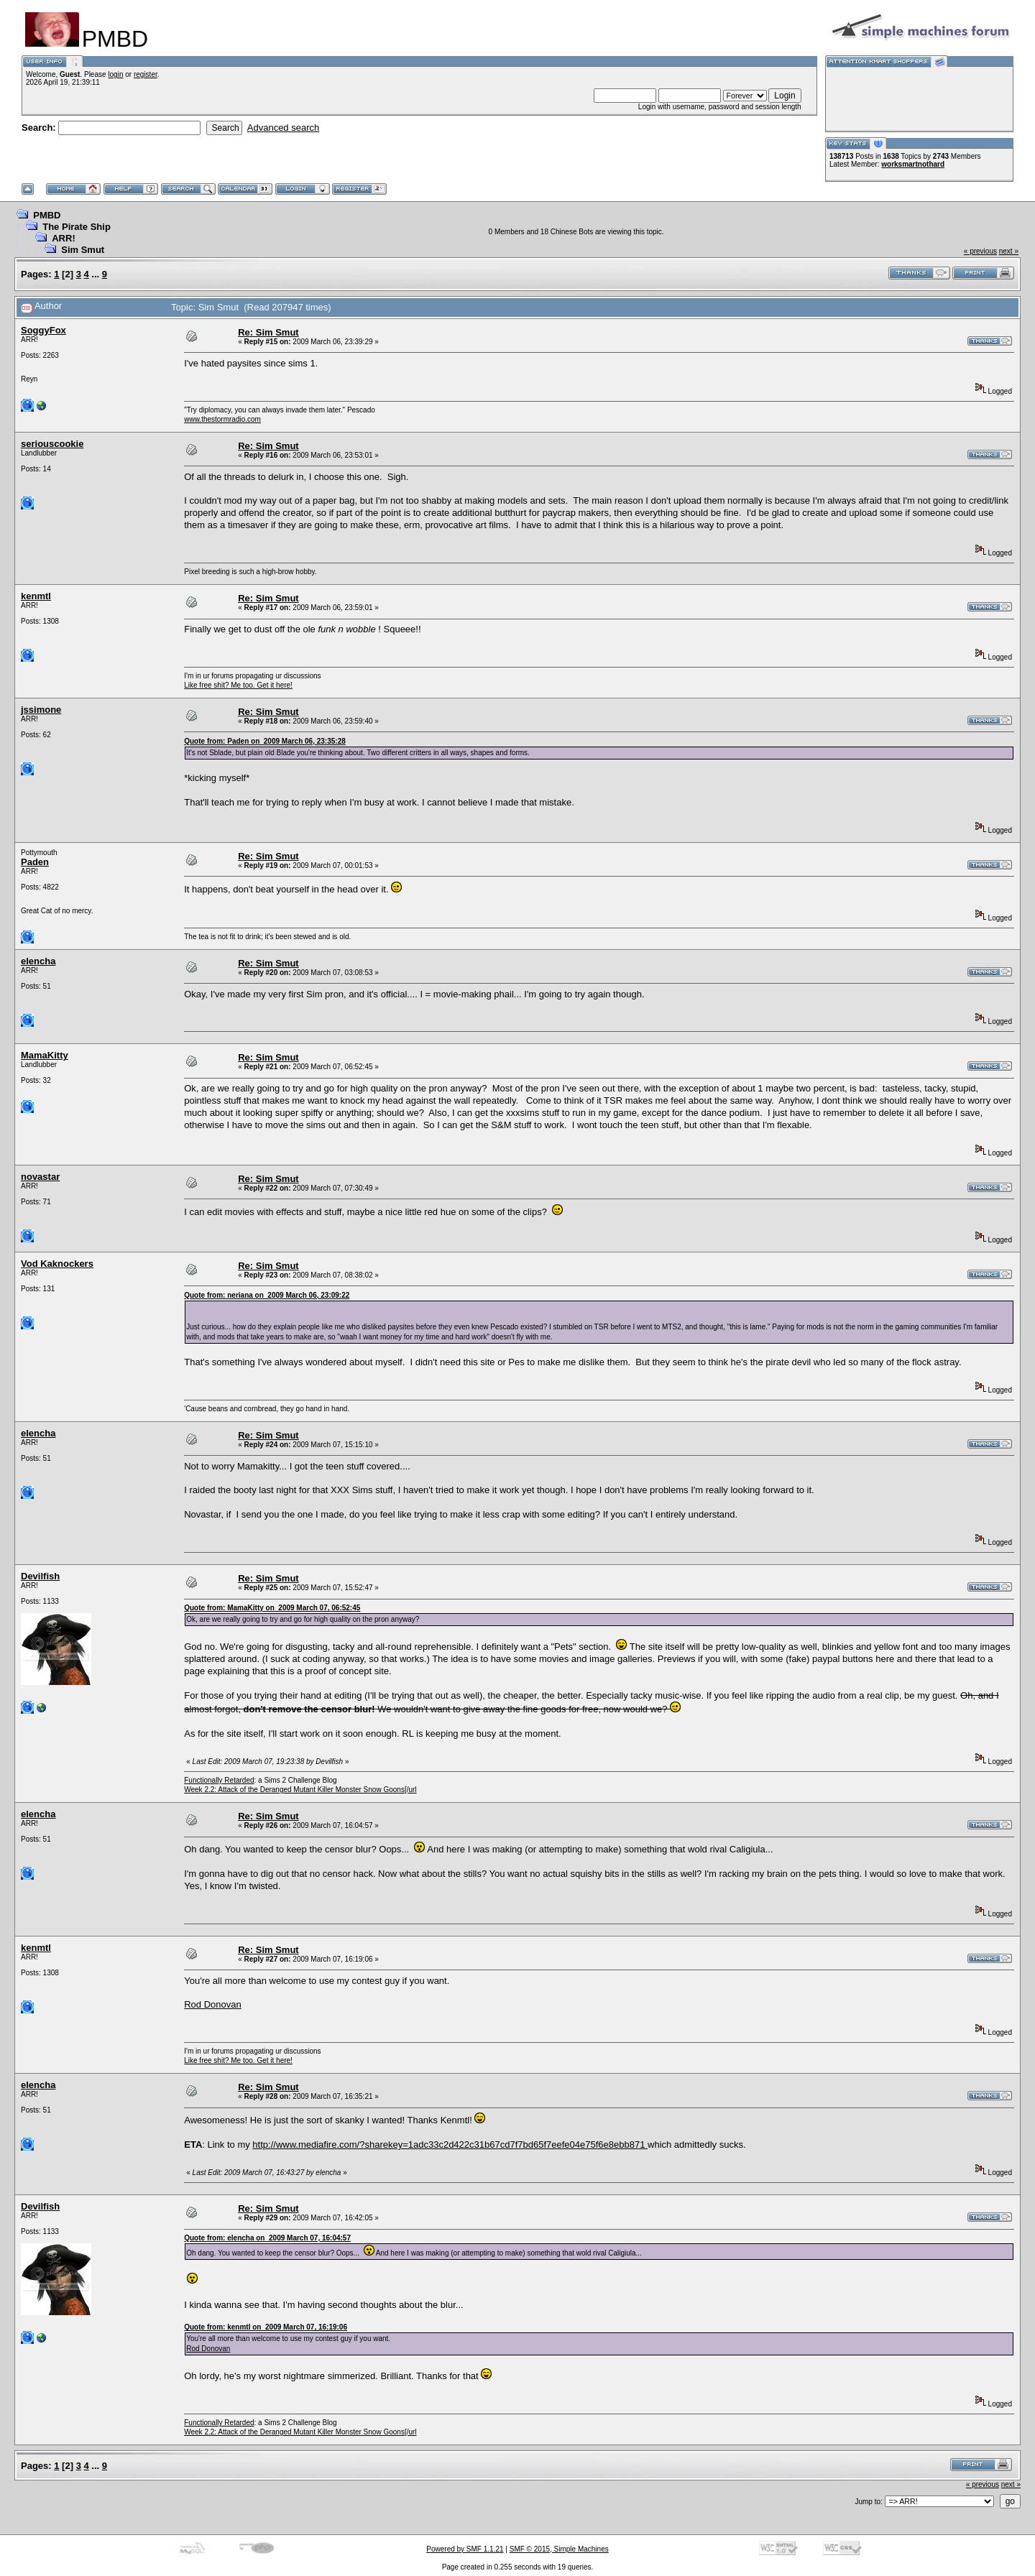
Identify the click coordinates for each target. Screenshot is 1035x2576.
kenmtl (36, 596)
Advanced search (283, 127)
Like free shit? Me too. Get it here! (238, 685)
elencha (38, 961)
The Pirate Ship (76, 226)
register (145, 74)
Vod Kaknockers (57, 1263)
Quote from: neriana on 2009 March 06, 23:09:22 (266, 1295)
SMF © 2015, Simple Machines (559, 2549)
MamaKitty (44, 1055)
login (115, 74)
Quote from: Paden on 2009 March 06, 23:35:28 (265, 741)
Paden (35, 862)
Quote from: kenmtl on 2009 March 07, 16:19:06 (265, 2327)
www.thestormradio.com (222, 419)
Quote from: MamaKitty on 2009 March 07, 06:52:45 (272, 1608)
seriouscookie (52, 443)
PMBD (46, 215)
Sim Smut (82, 249)
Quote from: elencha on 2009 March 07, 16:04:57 (267, 2238)
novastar (40, 1176)
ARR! (63, 238)
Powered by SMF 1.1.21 (464, 2549)
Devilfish (40, 1576)
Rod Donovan (213, 2004)
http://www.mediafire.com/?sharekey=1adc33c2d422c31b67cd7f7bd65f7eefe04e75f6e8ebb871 (450, 2144)
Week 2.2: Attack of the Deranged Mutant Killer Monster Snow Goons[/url (300, 1789)
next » (1008, 251)
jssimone (41, 709)
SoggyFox (43, 330)
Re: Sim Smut (268, 332)
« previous (980, 251)
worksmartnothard (912, 164)
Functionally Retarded (219, 1780)
